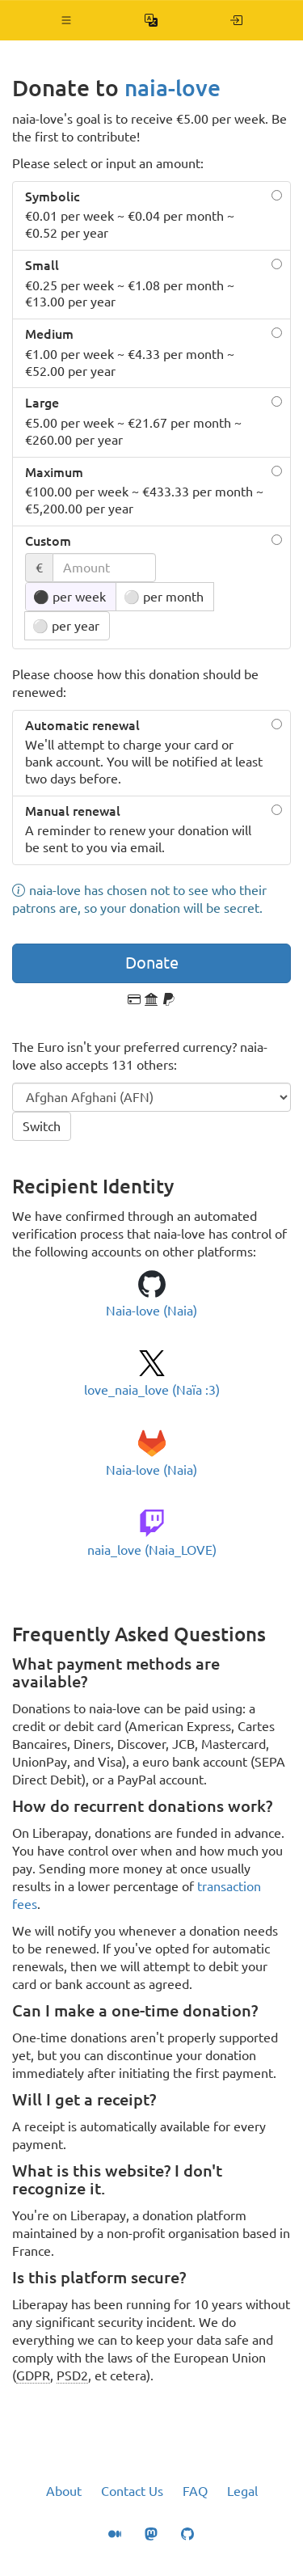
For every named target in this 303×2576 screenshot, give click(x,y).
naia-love (172, 87)
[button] (67, 20)
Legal (242, 2491)
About (64, 2491)
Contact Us (132, 2491)
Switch (42, 1126)
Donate (152, 962)
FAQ (195, 2491)
